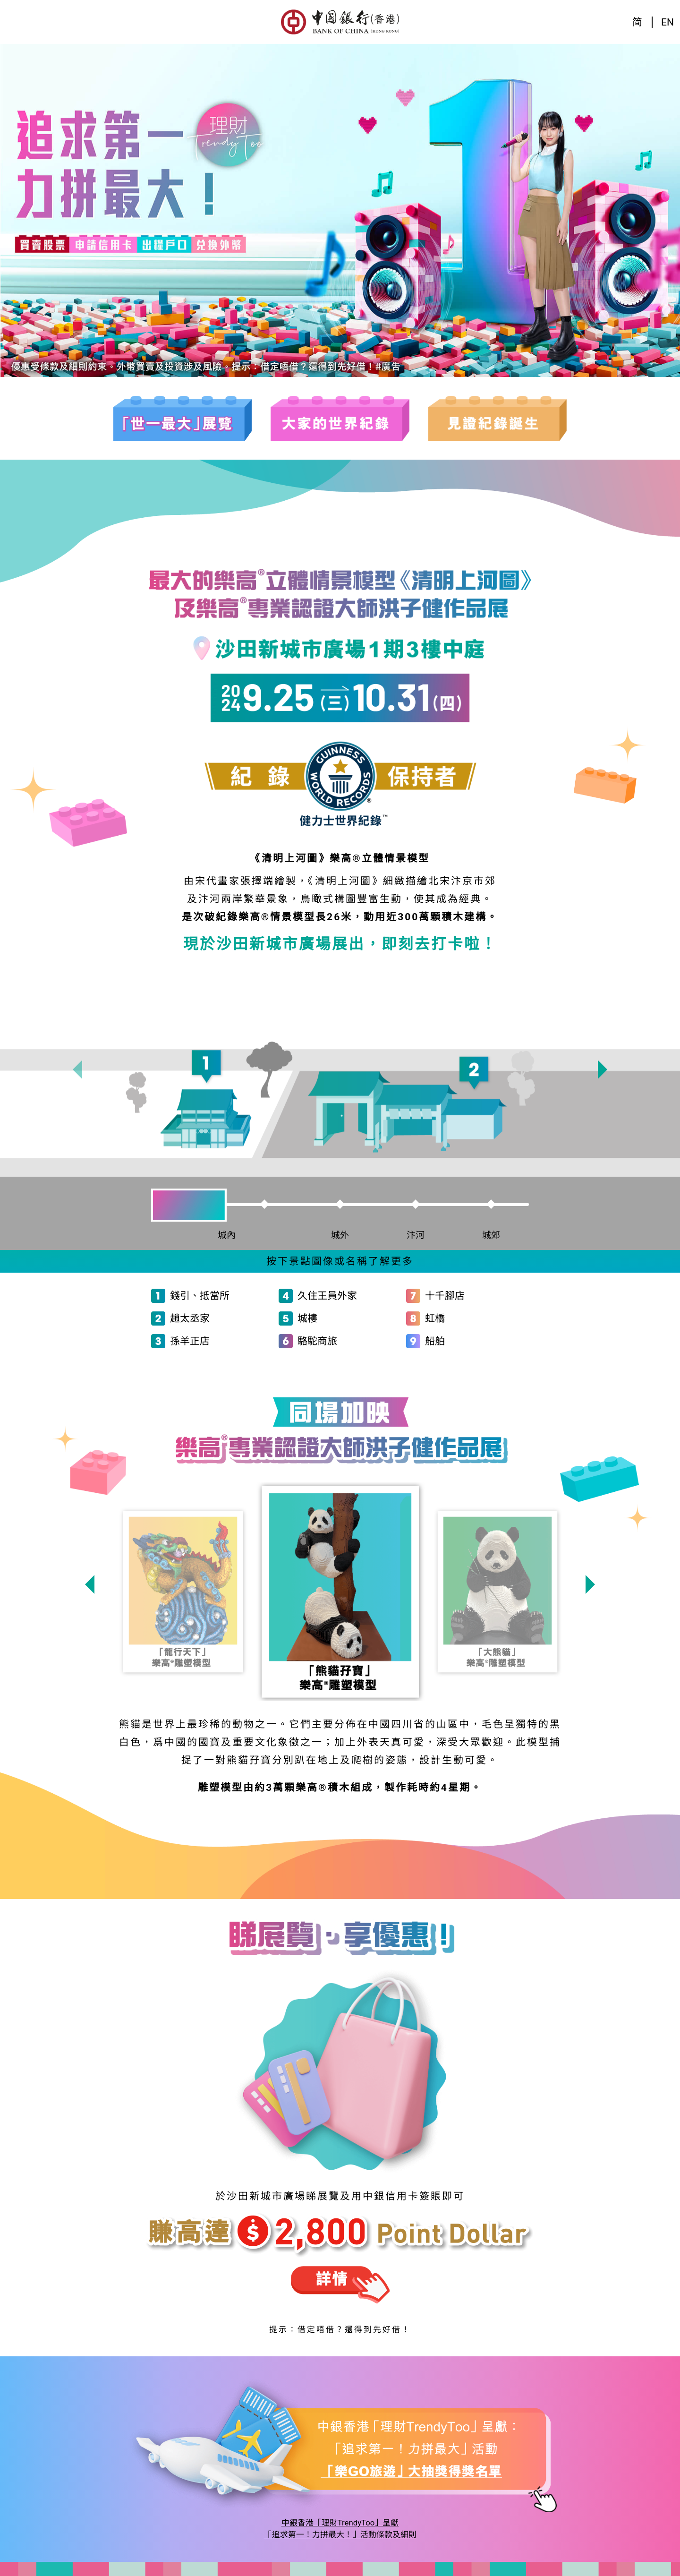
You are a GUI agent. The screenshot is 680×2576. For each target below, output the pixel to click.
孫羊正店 (190, 1341)
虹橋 (435, 1318)
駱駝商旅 (317, 1341)
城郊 (491, 1235)
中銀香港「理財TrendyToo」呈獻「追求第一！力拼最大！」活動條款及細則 (340, 2528)
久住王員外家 (327, 1295)
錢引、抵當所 (200, 1295)
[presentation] (77, 1069)
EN (667, 22)
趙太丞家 (190, 1318)
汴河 (416, 1235)
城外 (340, 1235)
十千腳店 (445, 1295)
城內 (231, 1235)
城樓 (307, 1318)
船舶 (435, 1341)
